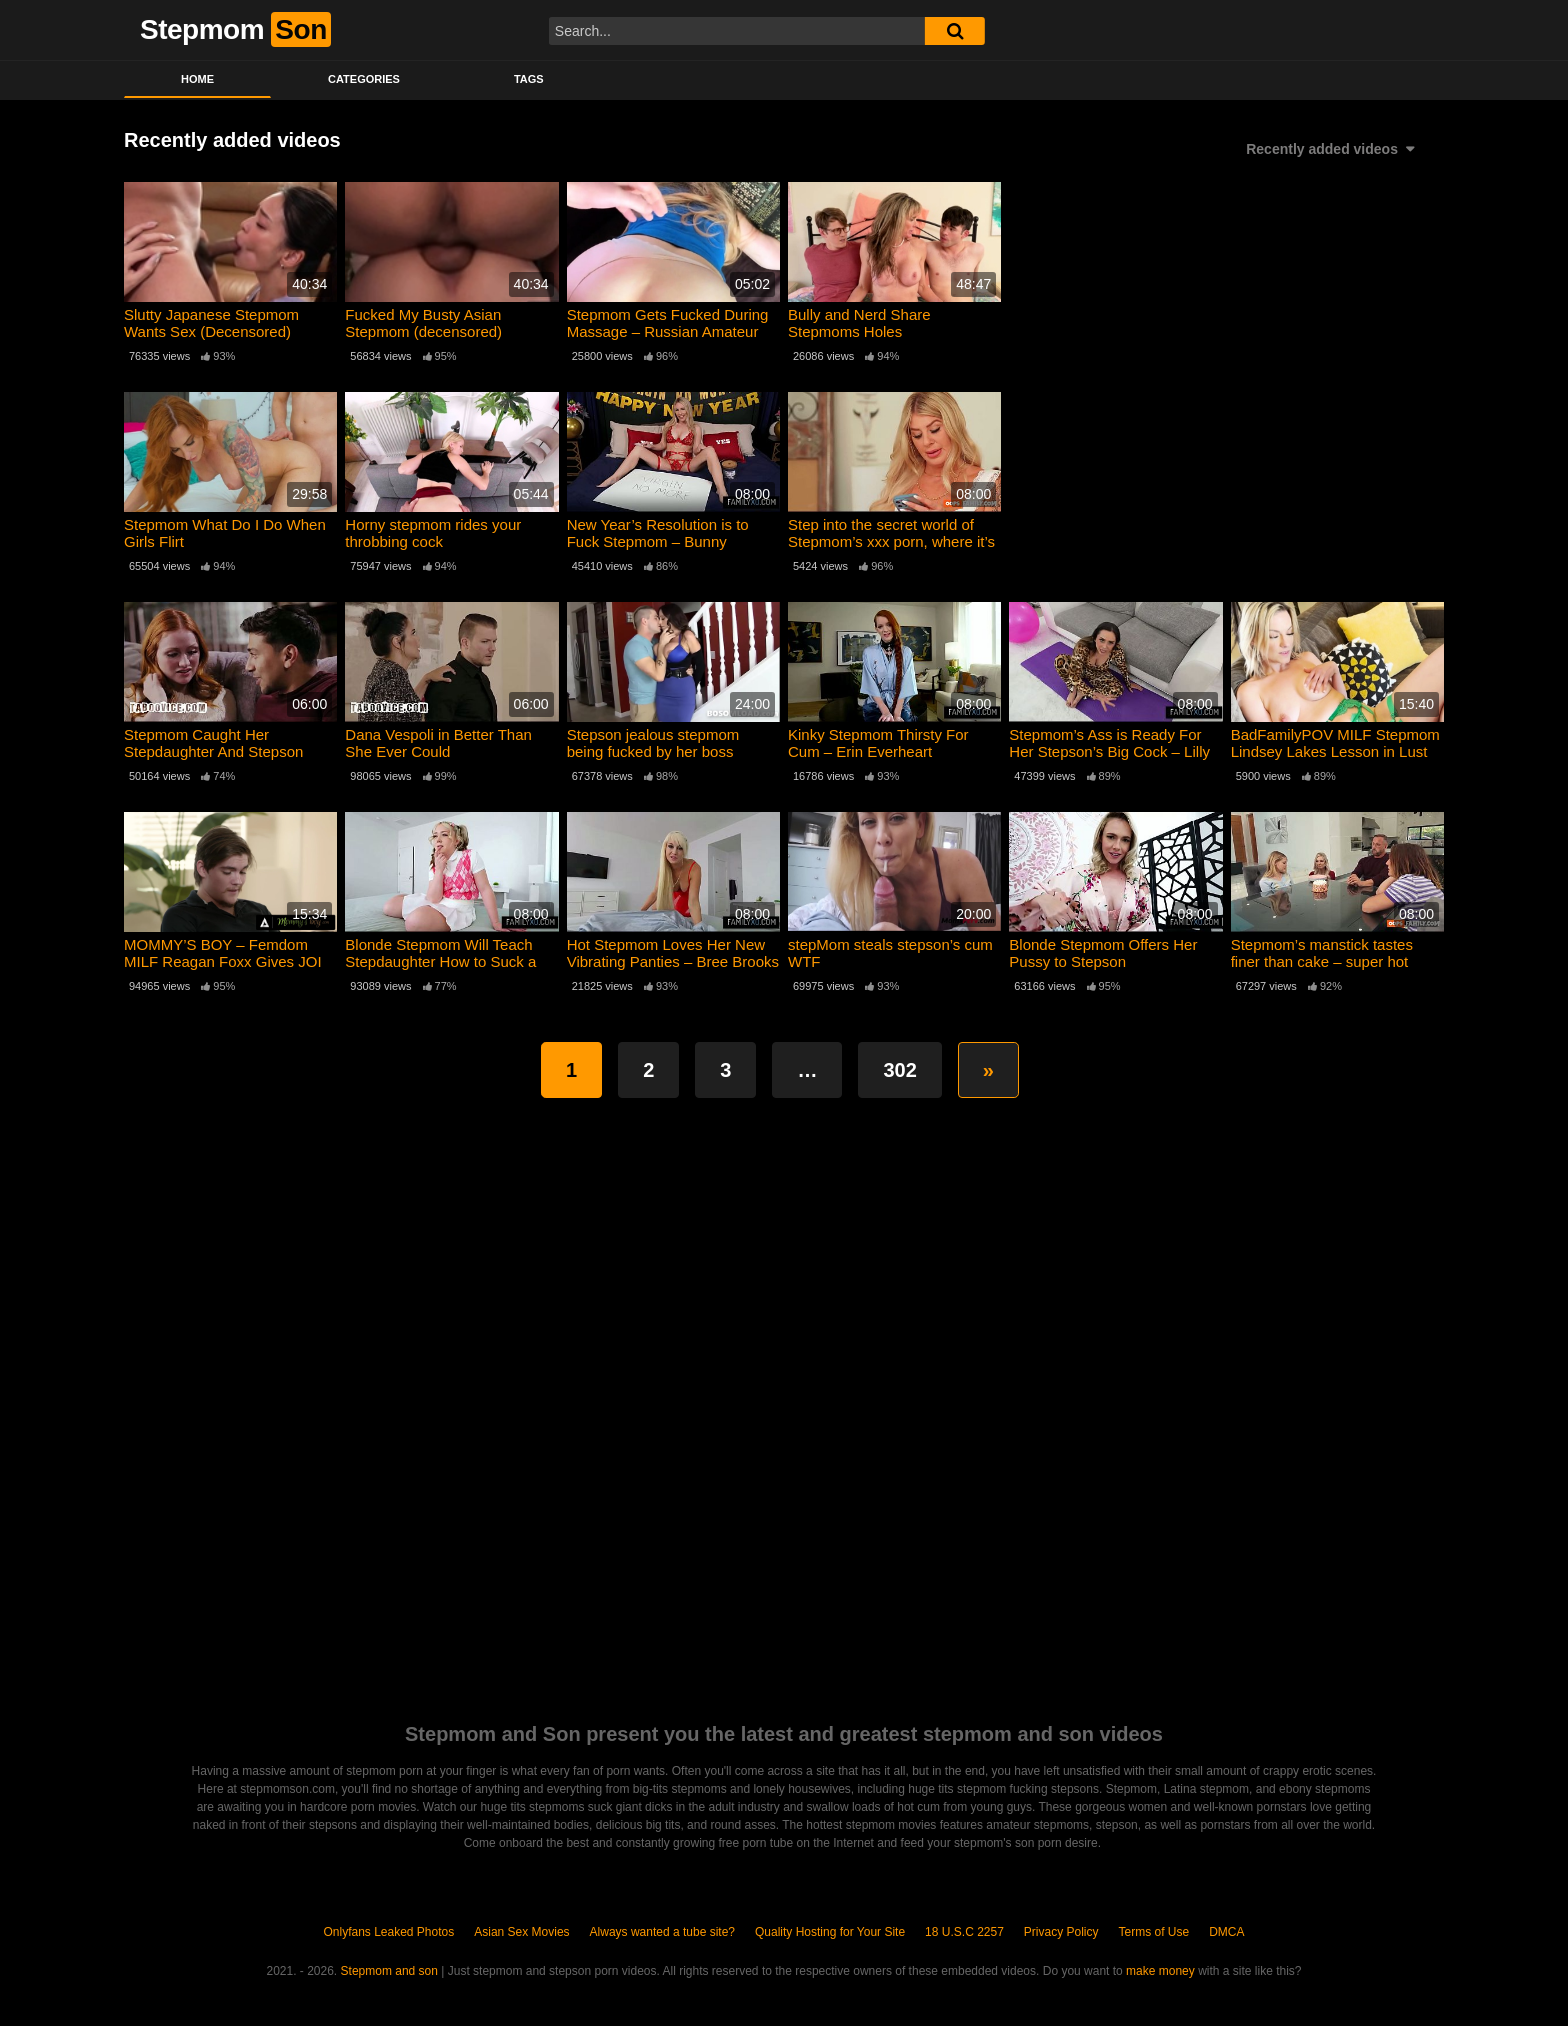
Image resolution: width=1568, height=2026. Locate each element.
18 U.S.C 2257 (964, 1932)
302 (899, 1070)
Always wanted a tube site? (662, 1932)
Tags (529, 79)
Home (197, 79)
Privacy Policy (1061, 1932)
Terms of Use (1154, 1932)
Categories (364, 79)
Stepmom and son (389, 1971)
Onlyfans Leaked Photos (388, 1932)
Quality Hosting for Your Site (830, 1932)
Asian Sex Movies (521, 1932)
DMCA (1226, 1932)
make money (1160, 1971)
